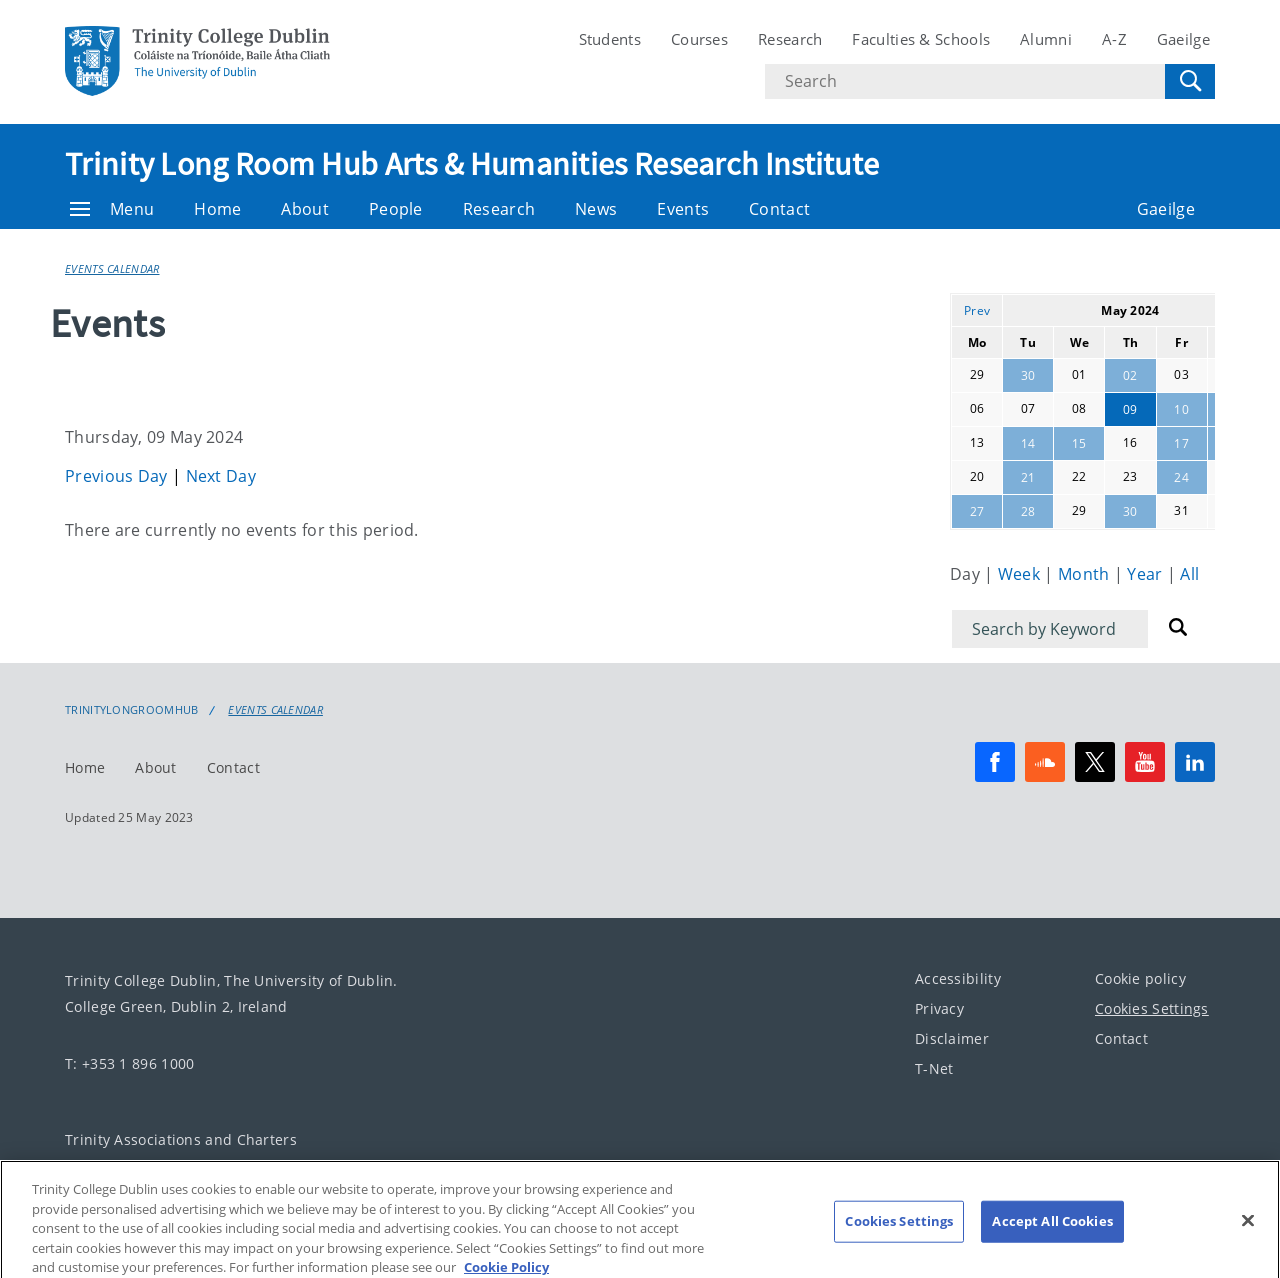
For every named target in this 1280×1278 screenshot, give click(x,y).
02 (1130, 375)
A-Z (1114, 39)
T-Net (934, 1068)
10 (1181, 409)
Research (790, 39)
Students (610, 39)
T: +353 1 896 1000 (129, 1063)
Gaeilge (1183, 39)
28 (1028, 511)
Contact (779, 209)
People (396, 209)
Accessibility (958, 978)
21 (1028, 477)
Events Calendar (112, 268)
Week (1021, 574)
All (1189, 574)
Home (217, 209)
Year (1147, 574)
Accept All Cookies (1052, 1233)
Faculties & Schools (921, 39)
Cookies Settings (1152, 1008)
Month (1086, 574)
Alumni (1046, 39)
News (596, 209)
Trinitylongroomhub (131, 710)
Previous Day (118, 476)
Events (683, 209)
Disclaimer (952, 1038)
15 (1079, 443)
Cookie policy (1140, 978)
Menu (112, 209)
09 (1130, 409)
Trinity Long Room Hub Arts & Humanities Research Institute (472, 164)
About (305, 209)
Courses (699, 39)
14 (1028, 443)
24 (1181, 477)
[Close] (1248, 1233)
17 (1181, 443)
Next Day (221, 476)
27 (977, 511)
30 (1028, 375)
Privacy (939, 1008)
